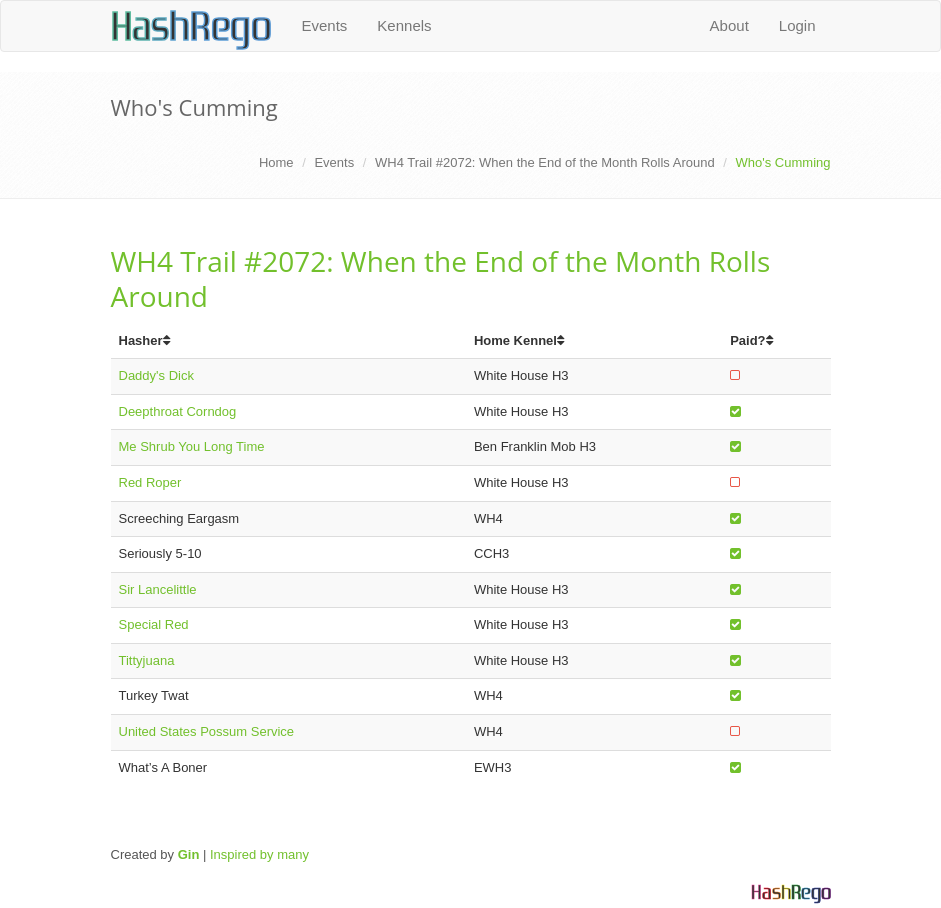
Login (797, 25)
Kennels (404, 25)
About (729, 25)
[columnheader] (288, 341)
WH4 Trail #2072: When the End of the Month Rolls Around (545, 162)
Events (325, 25)
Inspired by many (259, 854)
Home (276, 162)
